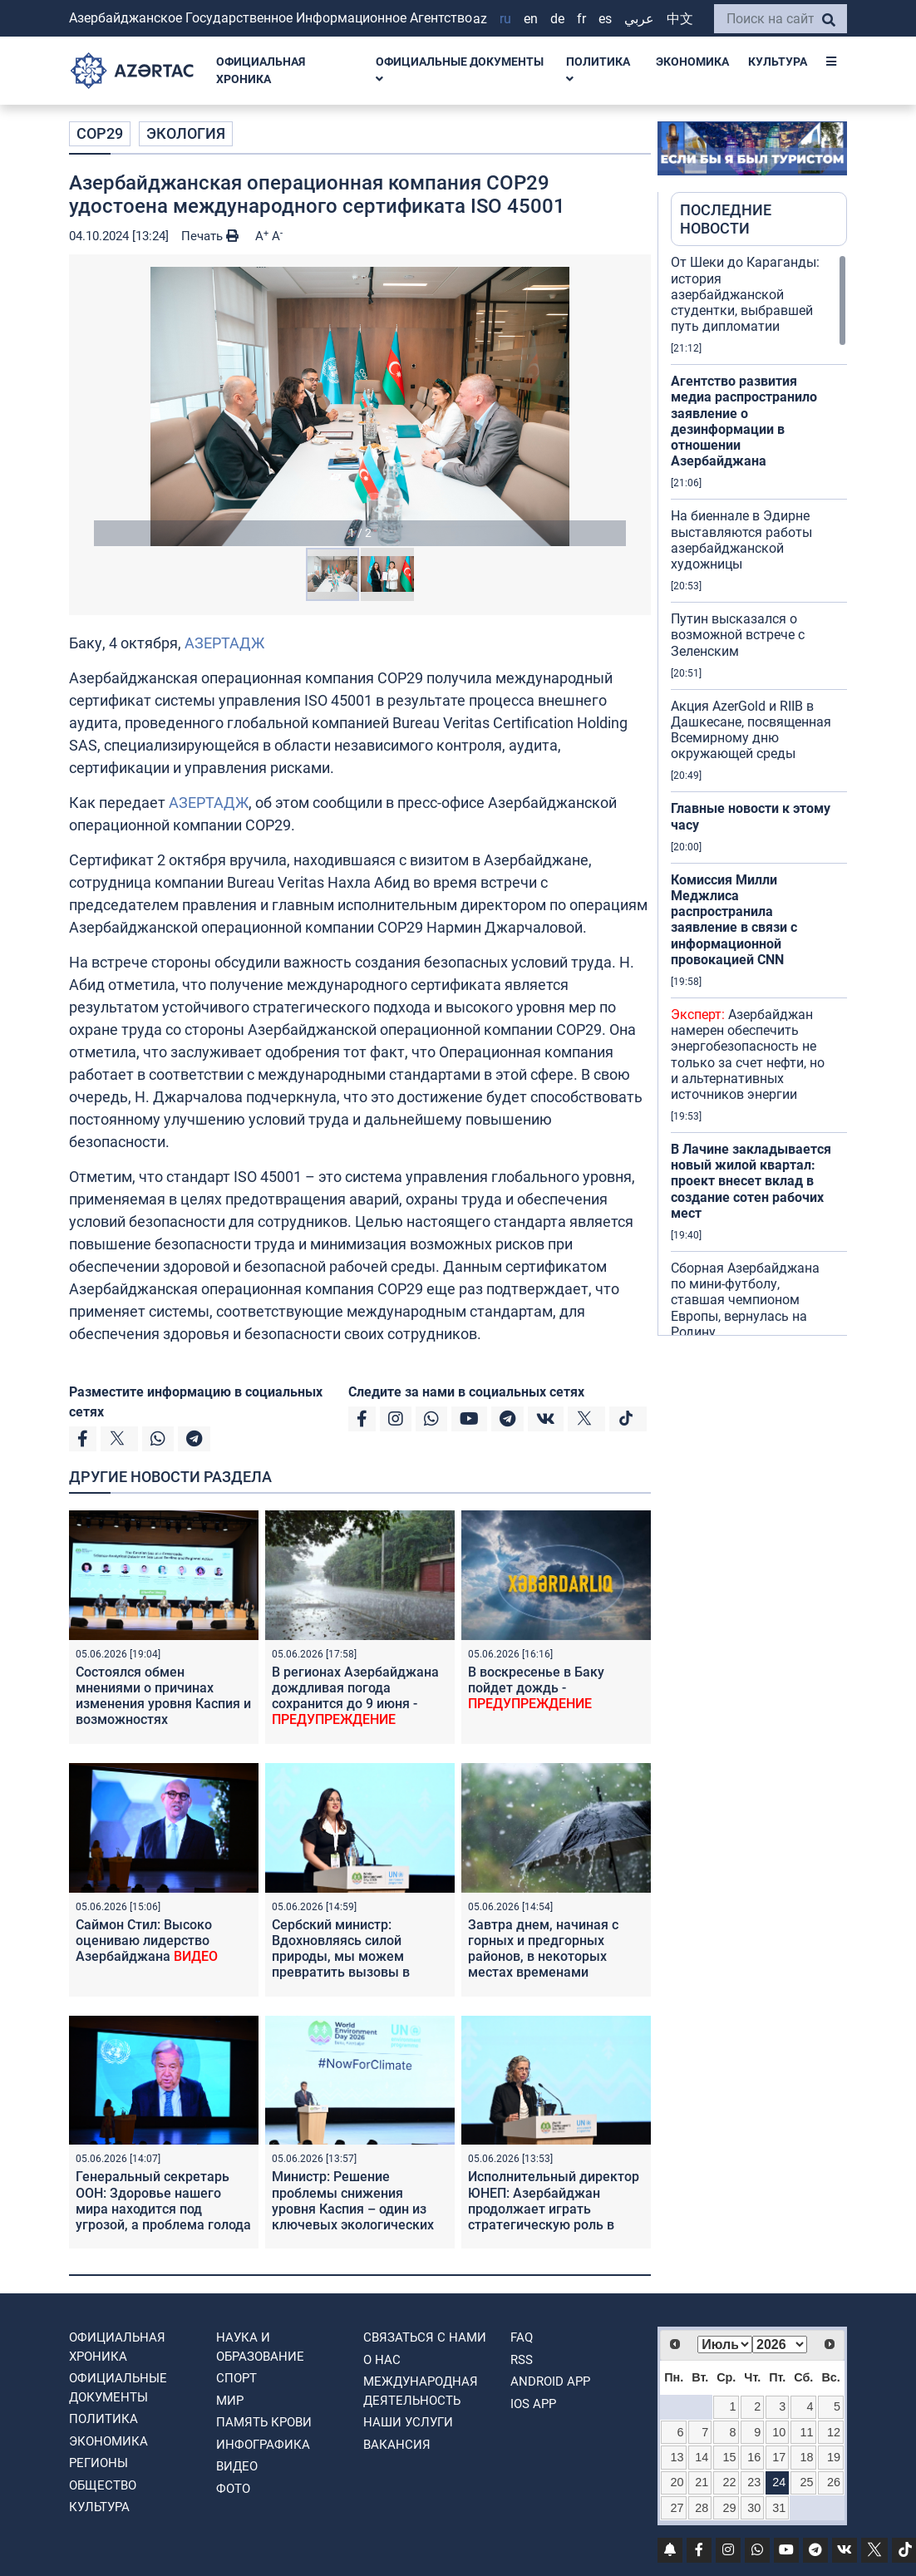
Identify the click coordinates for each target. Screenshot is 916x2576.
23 (754, 2482)
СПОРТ (236, 2378)
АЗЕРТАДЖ (224, 643)
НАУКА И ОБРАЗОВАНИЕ (260, 2347)
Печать (210, 236)
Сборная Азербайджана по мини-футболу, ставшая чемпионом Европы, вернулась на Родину (745, 1300)
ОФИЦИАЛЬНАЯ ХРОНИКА (260, 70)
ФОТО (233, 2488)
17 (778, 2457)
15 (729, 2457)
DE (557, 19)
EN (531, 19)
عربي (639, 19)
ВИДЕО (237, 2466)
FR (581, 19)
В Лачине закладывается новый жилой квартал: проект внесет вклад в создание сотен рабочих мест (751, 1181)
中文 (680, 19)
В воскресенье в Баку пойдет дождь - (536, 1688)
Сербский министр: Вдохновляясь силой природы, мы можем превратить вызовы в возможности (341, 1957)
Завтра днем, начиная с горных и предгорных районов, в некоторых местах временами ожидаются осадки (543, 1957)
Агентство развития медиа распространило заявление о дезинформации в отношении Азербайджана (744, 421)
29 (729, 2507)
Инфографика (263, 2444)
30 (754, 2507)
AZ (480, 19)
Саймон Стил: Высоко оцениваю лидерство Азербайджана (147, 1940)
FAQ (521, 2337)
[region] (759, 794)
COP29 (99, 133)
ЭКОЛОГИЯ (185, 133)
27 (676, 2507)
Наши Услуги (408, 2422)
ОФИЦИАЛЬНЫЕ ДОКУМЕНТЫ (460, 70)
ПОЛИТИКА (598, 70)
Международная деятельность (420, 2391)
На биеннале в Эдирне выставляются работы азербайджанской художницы (741, 540)
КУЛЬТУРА (777, 61)
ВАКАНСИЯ (397, 2444)
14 (701, 2457)
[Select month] (724, 2344)
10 (778, 2432)
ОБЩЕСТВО (102, 2485)
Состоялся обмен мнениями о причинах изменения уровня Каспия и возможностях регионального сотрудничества (163, 1712)
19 (833, 2457)
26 (833, 2482)
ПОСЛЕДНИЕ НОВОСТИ (725, 219)
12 (833, 2432)
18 (806, 2457)
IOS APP (533, 2403)
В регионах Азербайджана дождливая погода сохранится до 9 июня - (355, 1696)
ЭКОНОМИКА (692, 61)
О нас (382, 2359)
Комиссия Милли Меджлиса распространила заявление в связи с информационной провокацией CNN (734, 920)
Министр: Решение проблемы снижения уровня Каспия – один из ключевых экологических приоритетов (353, 2208)
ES (605, 19)
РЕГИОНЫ (98, 2462)
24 (778, 2482)
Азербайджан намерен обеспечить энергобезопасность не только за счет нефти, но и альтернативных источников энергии (748, 1054)
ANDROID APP (550, 2381)
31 (778, 2507)
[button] (360, 406)
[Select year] (779, 2344)
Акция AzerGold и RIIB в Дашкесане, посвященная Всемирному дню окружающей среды (751, 730)
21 (701, 2482)
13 (676, 2457)
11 (806, 2432)
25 (806, 2482)
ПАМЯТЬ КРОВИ (264, 2422)
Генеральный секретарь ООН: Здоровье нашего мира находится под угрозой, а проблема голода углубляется (163, 2208)
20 (676, 2482)
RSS (521, 2359)
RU (505, 19)
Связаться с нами (424, 2337)
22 (729, 2482)
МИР (230, 2400)
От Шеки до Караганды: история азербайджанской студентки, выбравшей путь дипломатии (745, 294)
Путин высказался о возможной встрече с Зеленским (738, 634)
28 (701, 2507)
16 (754, 2457)
